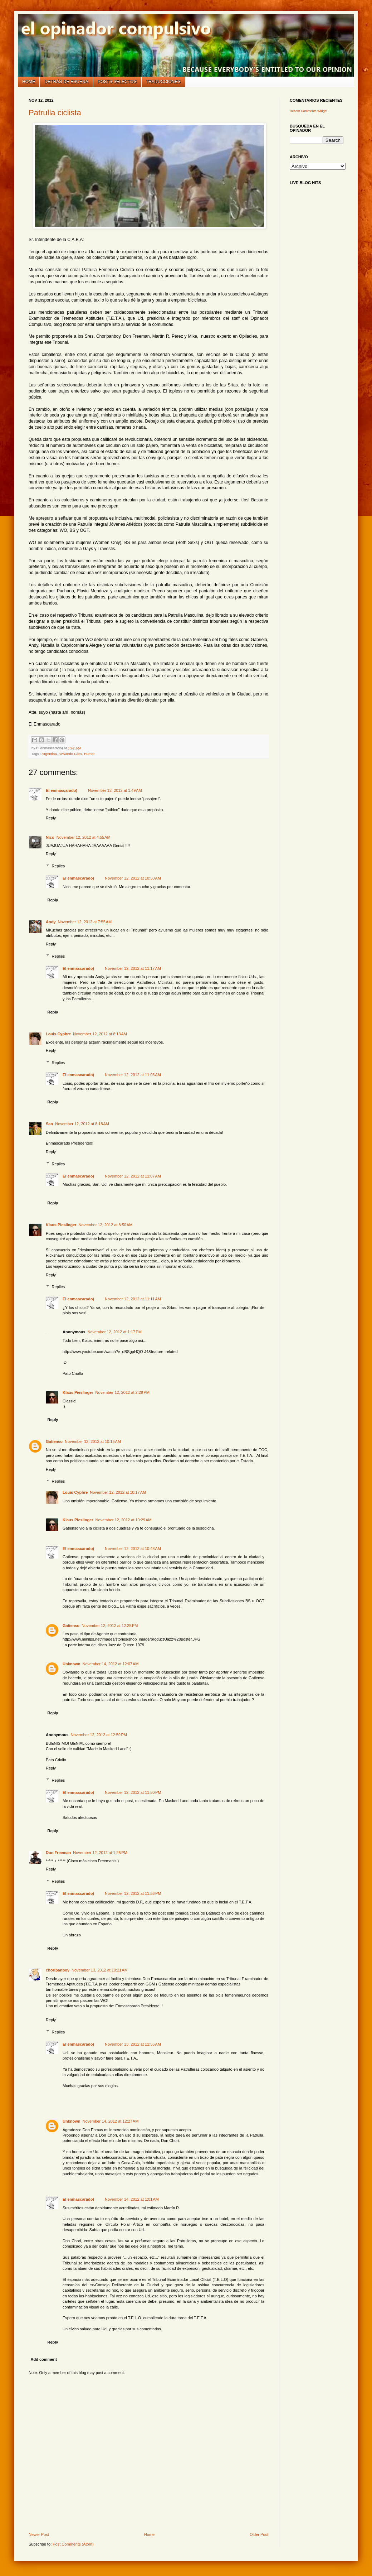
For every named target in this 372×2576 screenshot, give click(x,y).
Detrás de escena (66, 81)
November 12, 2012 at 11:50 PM (133, 1792)
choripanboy (57, 1970)
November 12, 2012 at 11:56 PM (133, 1893)
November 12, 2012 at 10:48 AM (133, 1548)
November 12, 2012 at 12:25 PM (110, 1625)
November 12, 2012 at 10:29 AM (124, 1520)
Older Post (259, 2534)
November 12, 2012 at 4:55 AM (84, 837)
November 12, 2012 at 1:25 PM (100, 1852)
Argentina (49, 754)
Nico (50, 837)
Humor (89, 754)
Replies (58, 866)
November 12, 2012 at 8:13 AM (100, 1034)
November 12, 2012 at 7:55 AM (85, 922)
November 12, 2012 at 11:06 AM (133, 1075)
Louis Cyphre (58, 1034)
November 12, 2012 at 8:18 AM (82, 1124)
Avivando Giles (70, 754)
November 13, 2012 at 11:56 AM (133, 2044)
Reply (51, 818)
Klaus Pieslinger (61, 1225)
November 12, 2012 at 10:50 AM (133, 878)
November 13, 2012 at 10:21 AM (100, 1970)
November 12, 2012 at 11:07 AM (133, 1176)
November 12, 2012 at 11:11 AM (133, 1299)
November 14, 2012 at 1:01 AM (132, 2199)
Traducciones (163, 81)
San (49, 1124)
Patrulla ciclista (55, 112)
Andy (51, 922)
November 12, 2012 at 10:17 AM (118, 1492)
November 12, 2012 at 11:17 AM (133, 968)
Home (28, 81)
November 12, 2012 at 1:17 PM (115, 1332)
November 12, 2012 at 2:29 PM (123, 1392)
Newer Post (39, 2534)
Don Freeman (58, 1852)
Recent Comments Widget (308, 111)
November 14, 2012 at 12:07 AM (111, 1664)
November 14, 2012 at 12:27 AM (111, 2121)
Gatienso (54, 1441)
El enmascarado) (61, 790)
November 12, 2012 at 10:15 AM (93, 1441)
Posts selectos (117, 81)
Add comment (44, 2359)
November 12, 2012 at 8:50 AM (106, 1225)
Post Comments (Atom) (73, 2544)
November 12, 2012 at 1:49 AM (115, 790)
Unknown (71, 1664)
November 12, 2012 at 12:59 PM (99, 1735)
